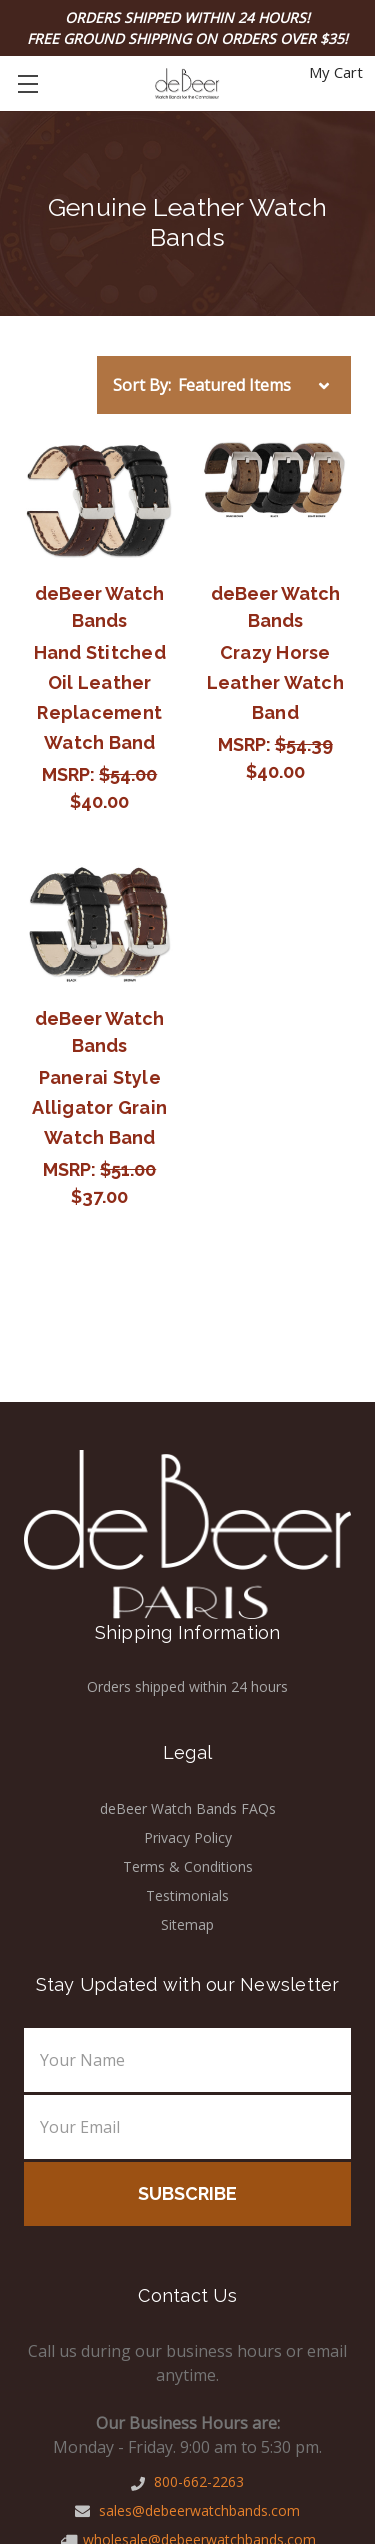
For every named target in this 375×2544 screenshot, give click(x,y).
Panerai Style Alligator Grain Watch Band (99, 1107)
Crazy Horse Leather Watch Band (275, 682)
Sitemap (187, 1924)
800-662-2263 (187, 2481)
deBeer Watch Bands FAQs (188, 1808)
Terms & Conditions (188, 1866)
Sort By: (142, 385)
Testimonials (187, 1895)
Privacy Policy (188, 1837)
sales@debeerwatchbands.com (187, 2510)
